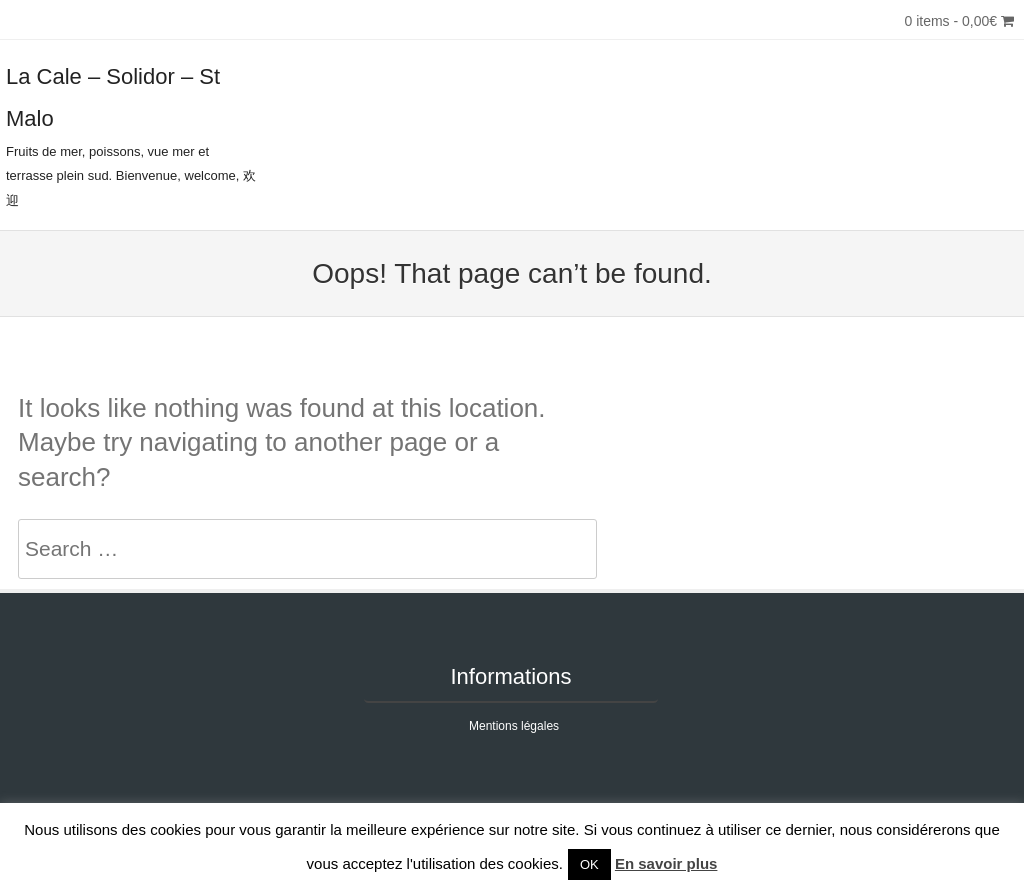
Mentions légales (514, 726)
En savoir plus (666, 863)
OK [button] (589, 864)
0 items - (959, 21)
